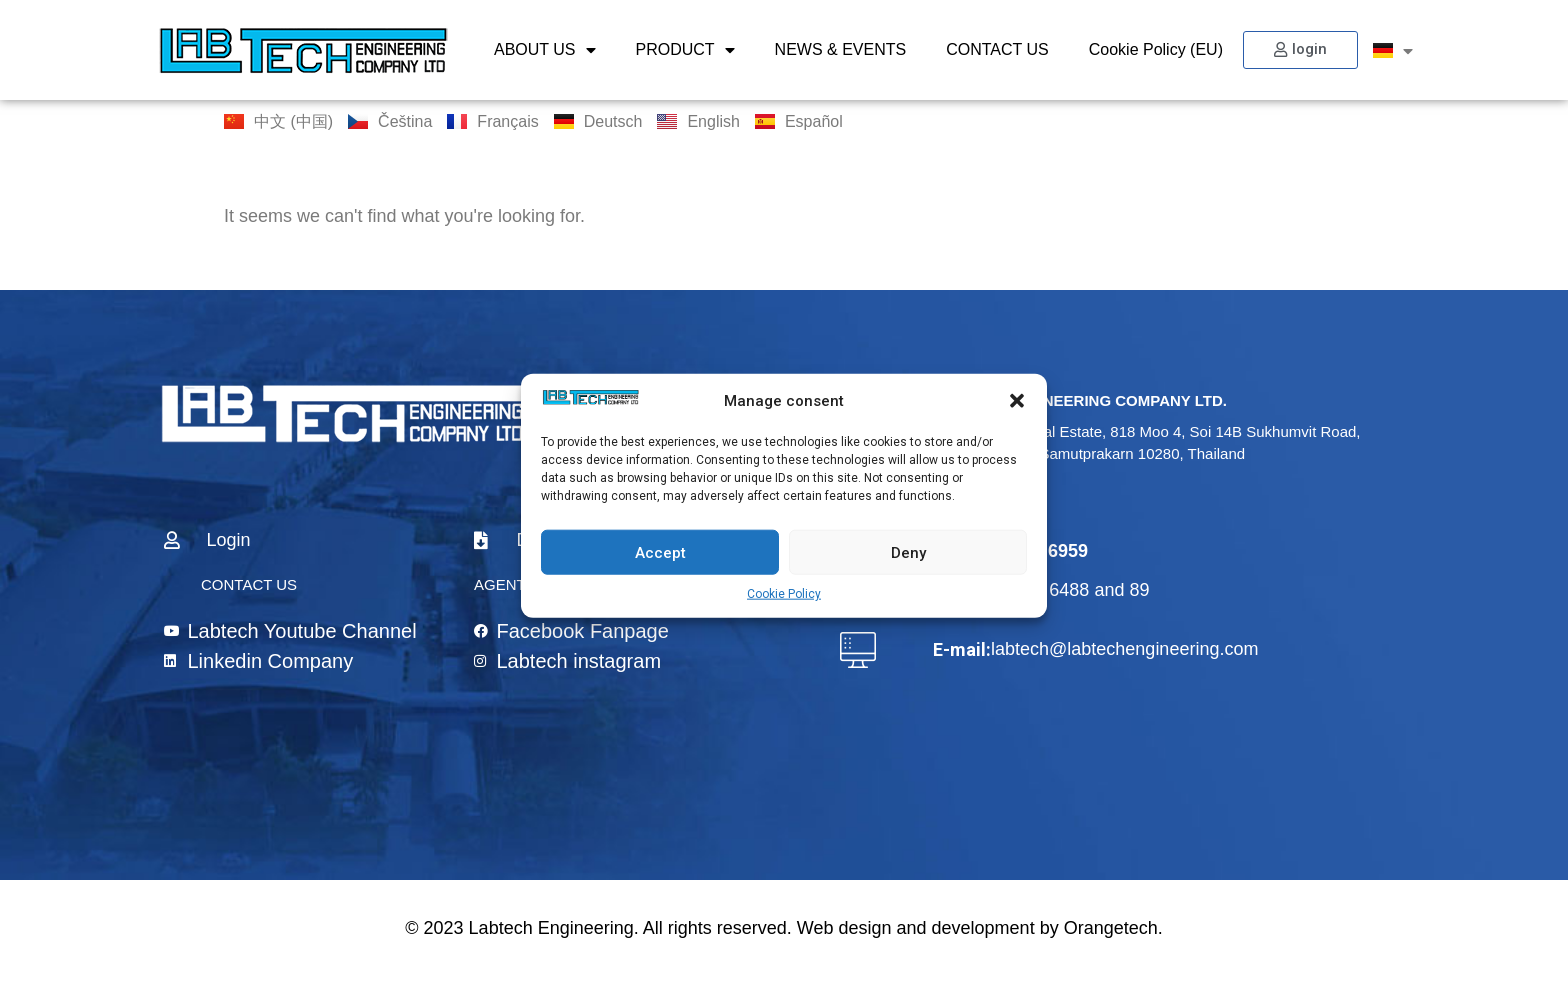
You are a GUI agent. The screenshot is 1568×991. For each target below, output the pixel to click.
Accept (660, 552)
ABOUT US (545, 50)
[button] (1017, 401)
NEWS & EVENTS (841, 49)
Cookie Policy (784, 594)
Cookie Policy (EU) (1156, 49)
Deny (908, 552)
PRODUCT (685, 50)
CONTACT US (997, 49)
